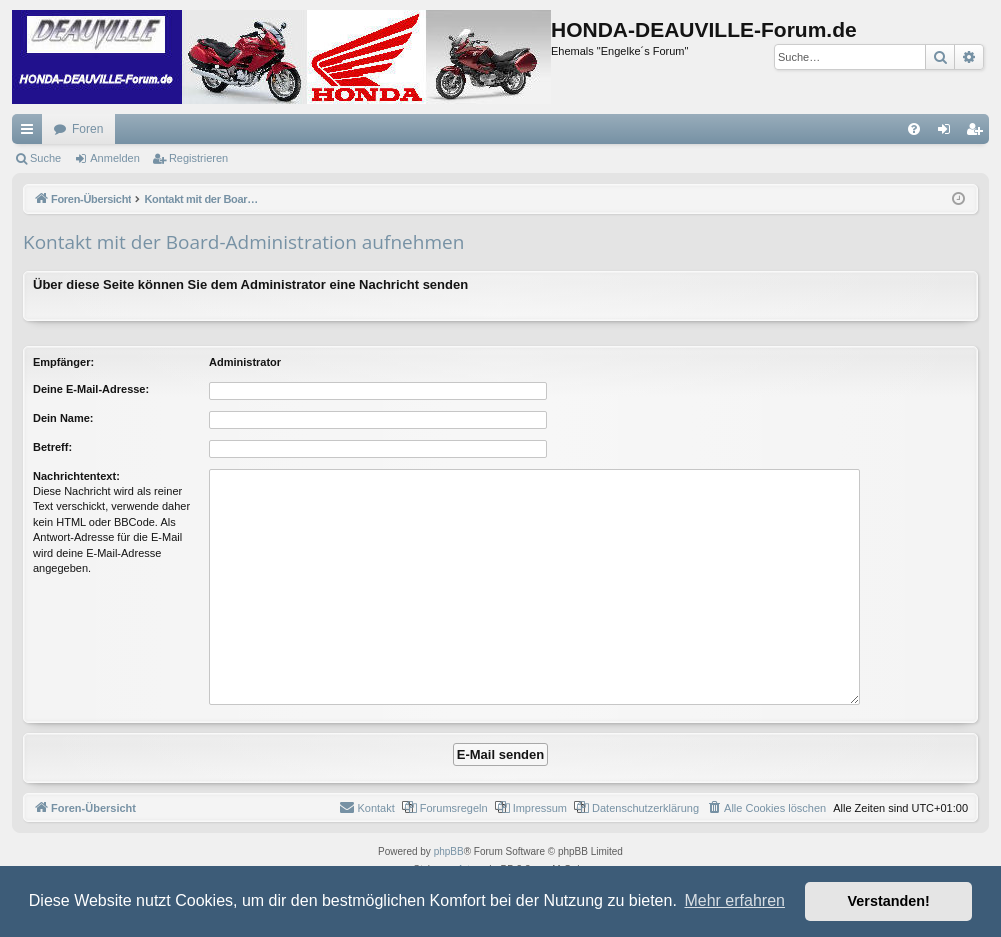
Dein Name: (63, 418)
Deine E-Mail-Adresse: (91, 389)
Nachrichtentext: (76, 476)
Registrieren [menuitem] (978, 133)
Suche (45, 158)
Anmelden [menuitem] (948, 133)
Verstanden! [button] (889, 901)
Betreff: (52, 447)
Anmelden (115, 158)
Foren (87, 129)
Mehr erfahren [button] (734, 900)
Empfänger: (63, 362)
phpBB (449, 851)
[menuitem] (914, 129)
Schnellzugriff (31, 133)
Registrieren (198, 158)
